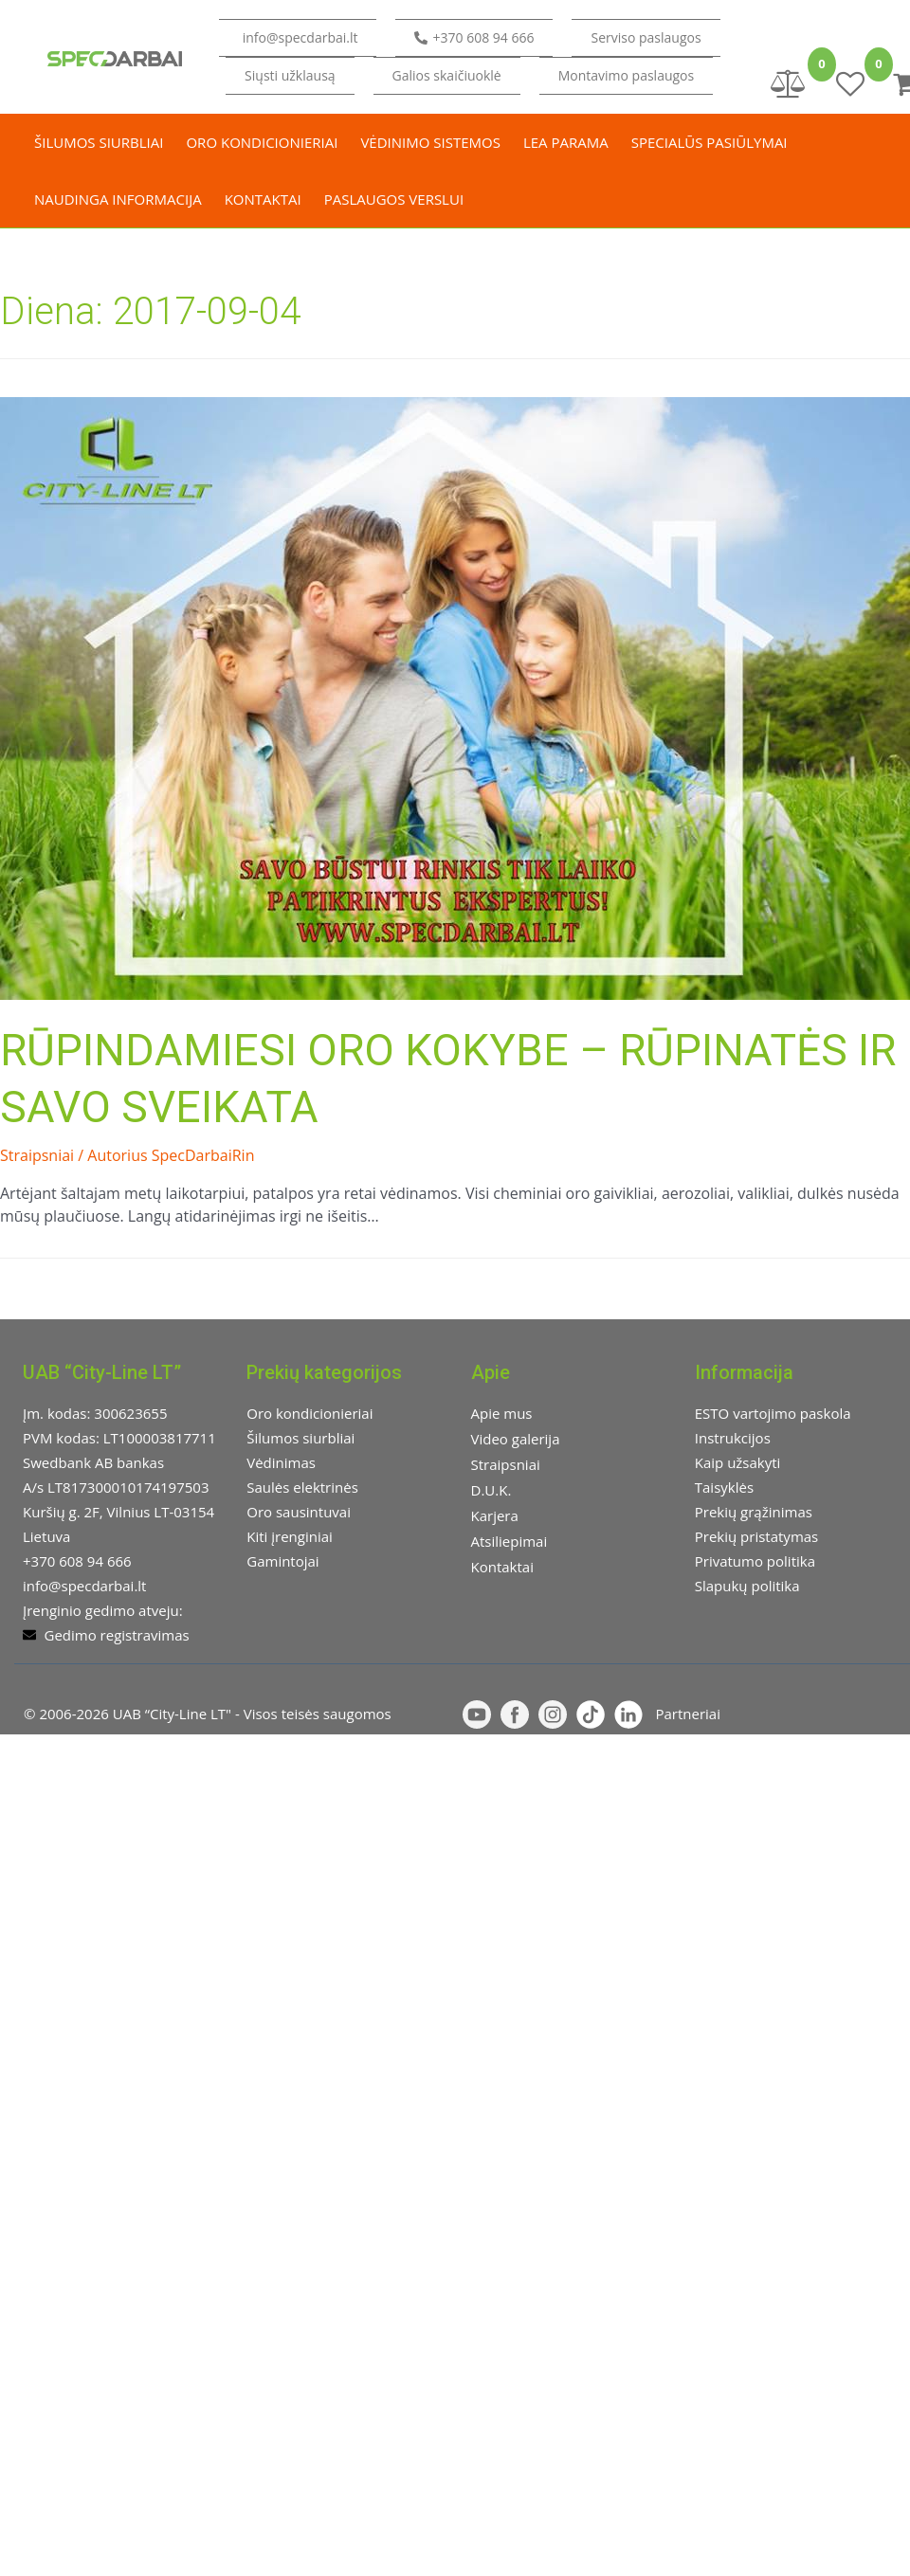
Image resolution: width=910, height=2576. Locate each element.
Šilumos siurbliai (98, 142)
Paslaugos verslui (394, 199)
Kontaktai (263, 199)
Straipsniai (37, 1155)
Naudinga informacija (118, 199)
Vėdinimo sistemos (430, 142)
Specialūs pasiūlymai (709, 142)
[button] (290, 76)
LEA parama (566, 142)
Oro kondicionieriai (261, 142)
